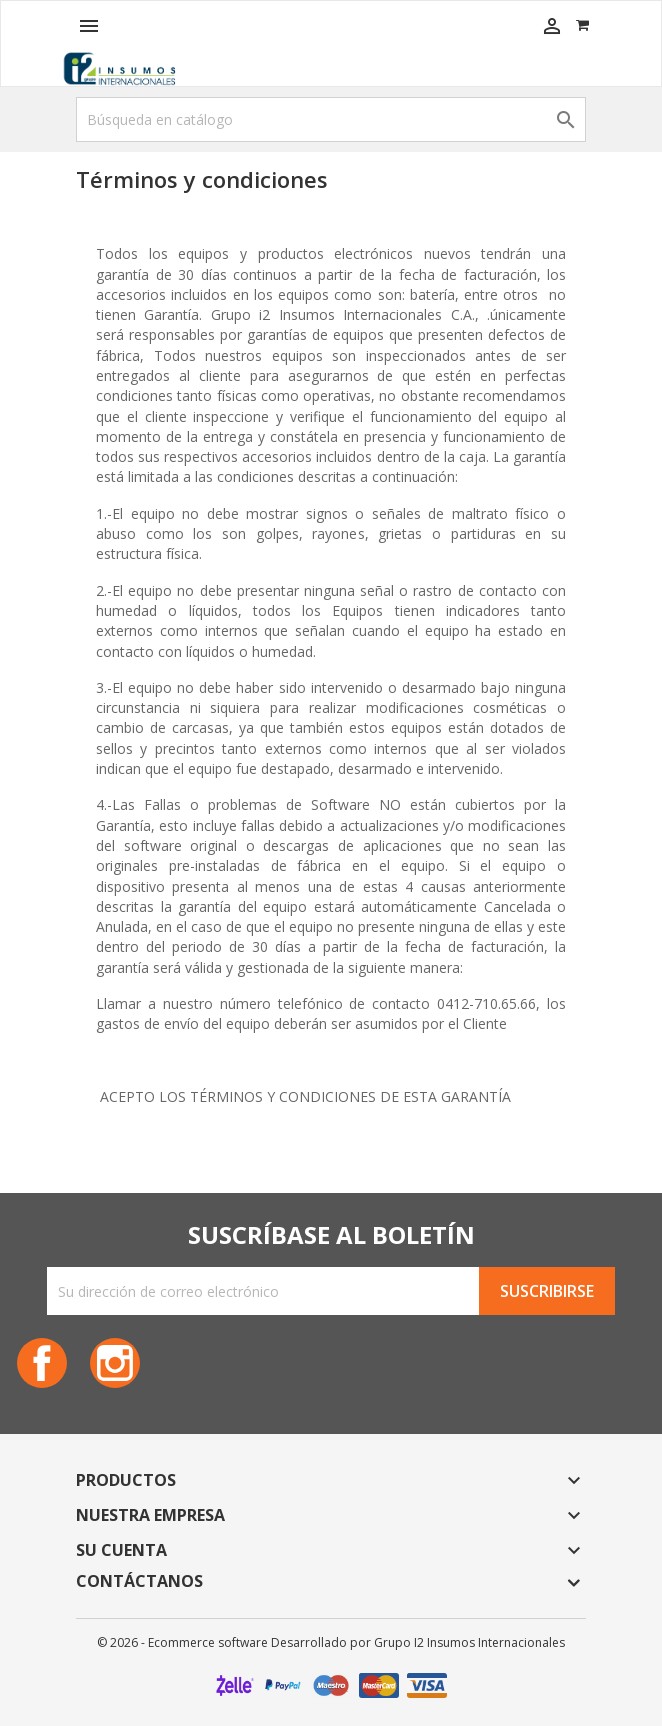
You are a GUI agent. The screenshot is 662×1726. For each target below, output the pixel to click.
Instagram (115, 1363)
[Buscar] (331, 119)
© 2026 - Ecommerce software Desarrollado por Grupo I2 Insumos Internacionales (331, 1642)
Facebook (42, 1363)
